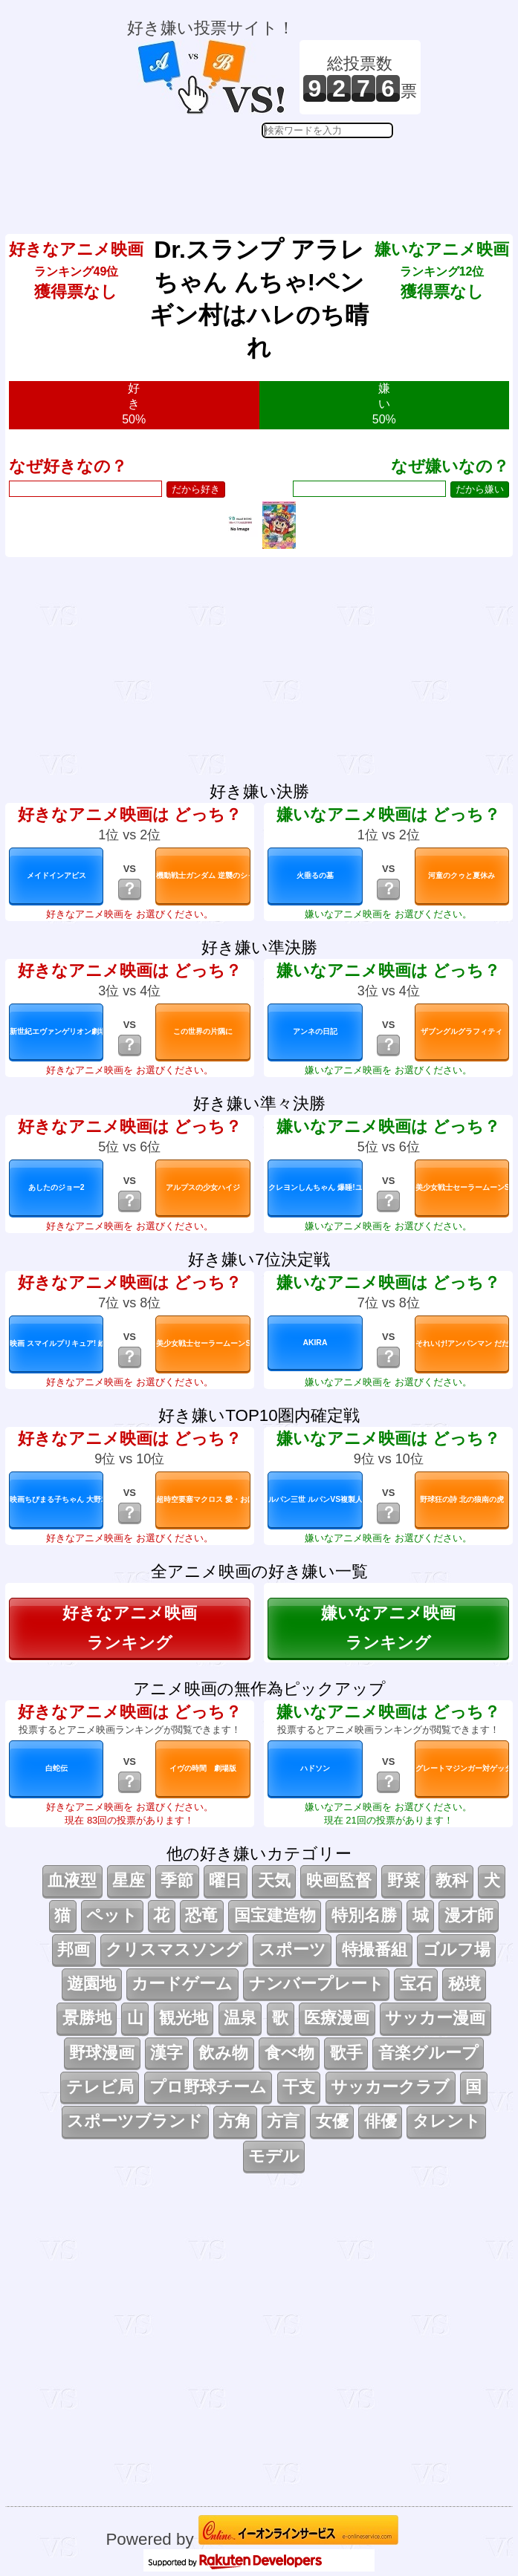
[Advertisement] (274, 175)
